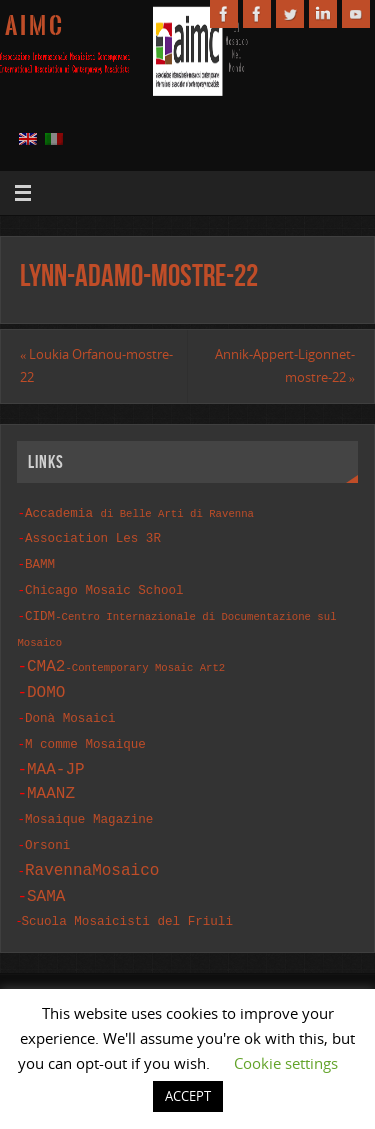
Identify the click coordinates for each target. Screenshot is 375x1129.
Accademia (139, 512)
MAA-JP (56, 756)
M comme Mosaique (85, 732)
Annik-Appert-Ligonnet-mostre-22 (285, 366)
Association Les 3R (93, 536)
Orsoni (47, 829)
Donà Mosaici (70, 708)
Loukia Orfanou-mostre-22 (96, 366)
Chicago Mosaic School (104, 584)
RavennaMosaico (92, 853)
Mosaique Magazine (89, 805)
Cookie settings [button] (286, 1063)
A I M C (33, 26)
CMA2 (126, 657)
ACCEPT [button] (188, 1096)
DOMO (46, 683)
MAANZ (51, 780)
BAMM (40, 560)
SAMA (46, 878)
